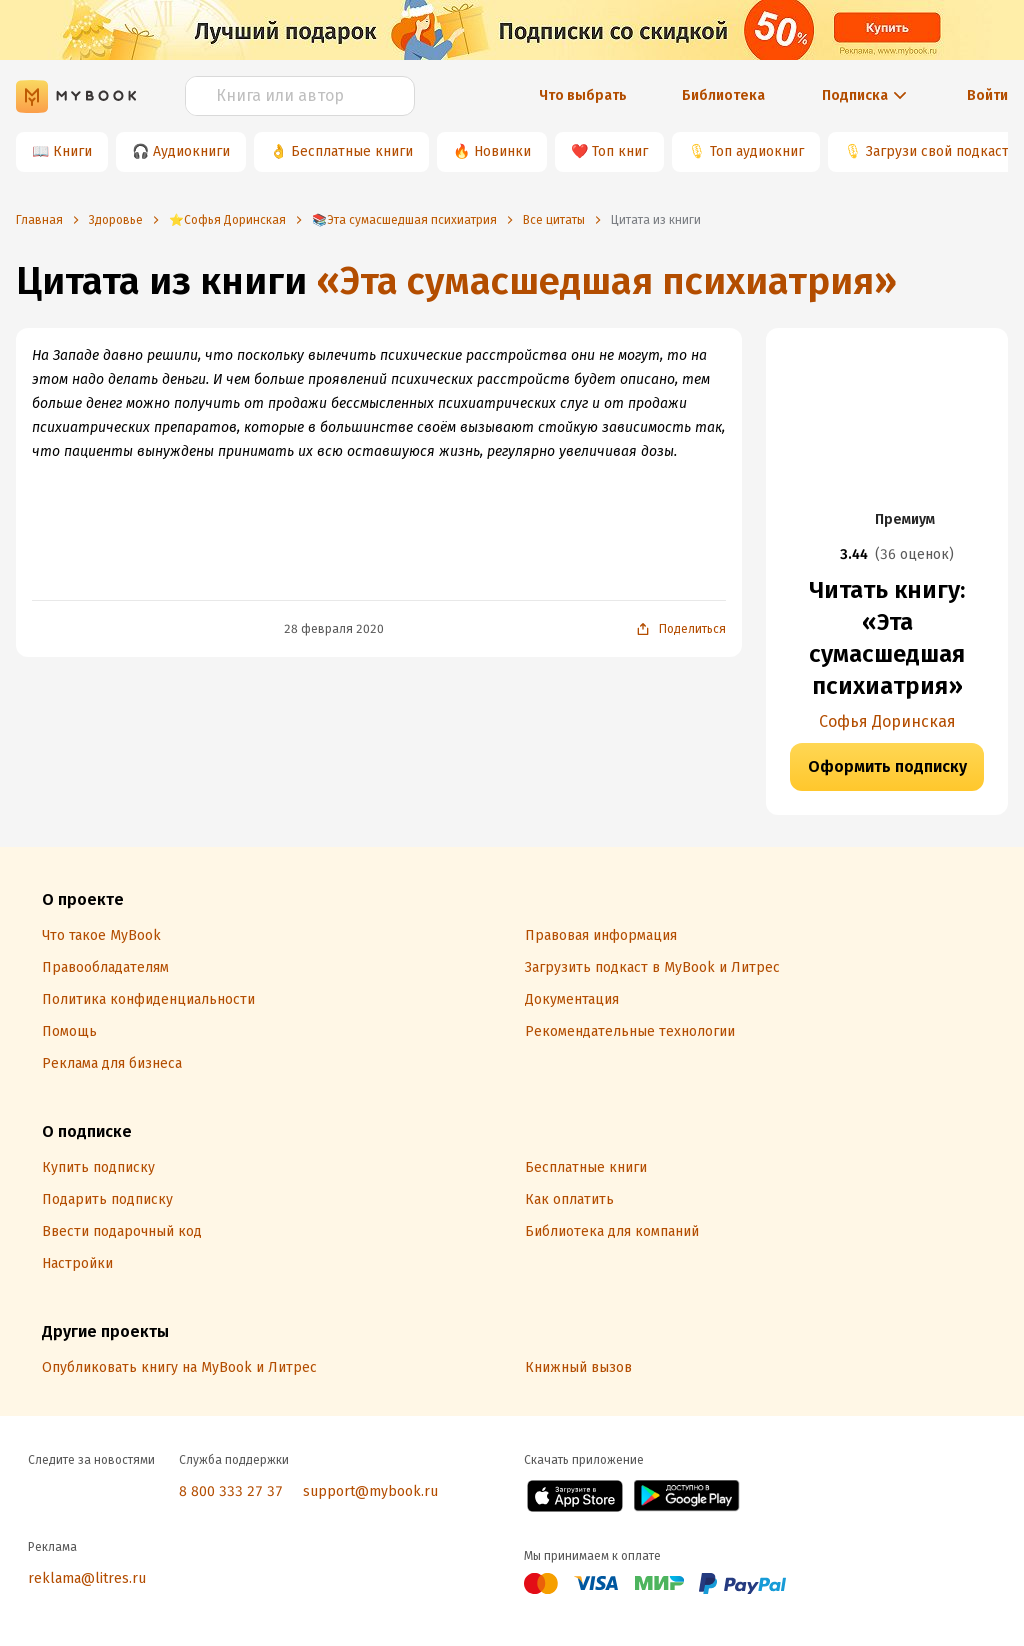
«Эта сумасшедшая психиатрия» (606, 281)
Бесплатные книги (352, 151)
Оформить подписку (887, 766)
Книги (72, 151)
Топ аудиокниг (757, 151)
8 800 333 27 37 (231, 1491)
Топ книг (620, 151)
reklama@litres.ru (87, 1578)
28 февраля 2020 (334, 629)
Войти (987, 95)
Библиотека (723, 95)
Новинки (502, 151)
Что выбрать (583, 95)
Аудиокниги (191, 151)
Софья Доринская (887, 721)
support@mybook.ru (370, 1491)
